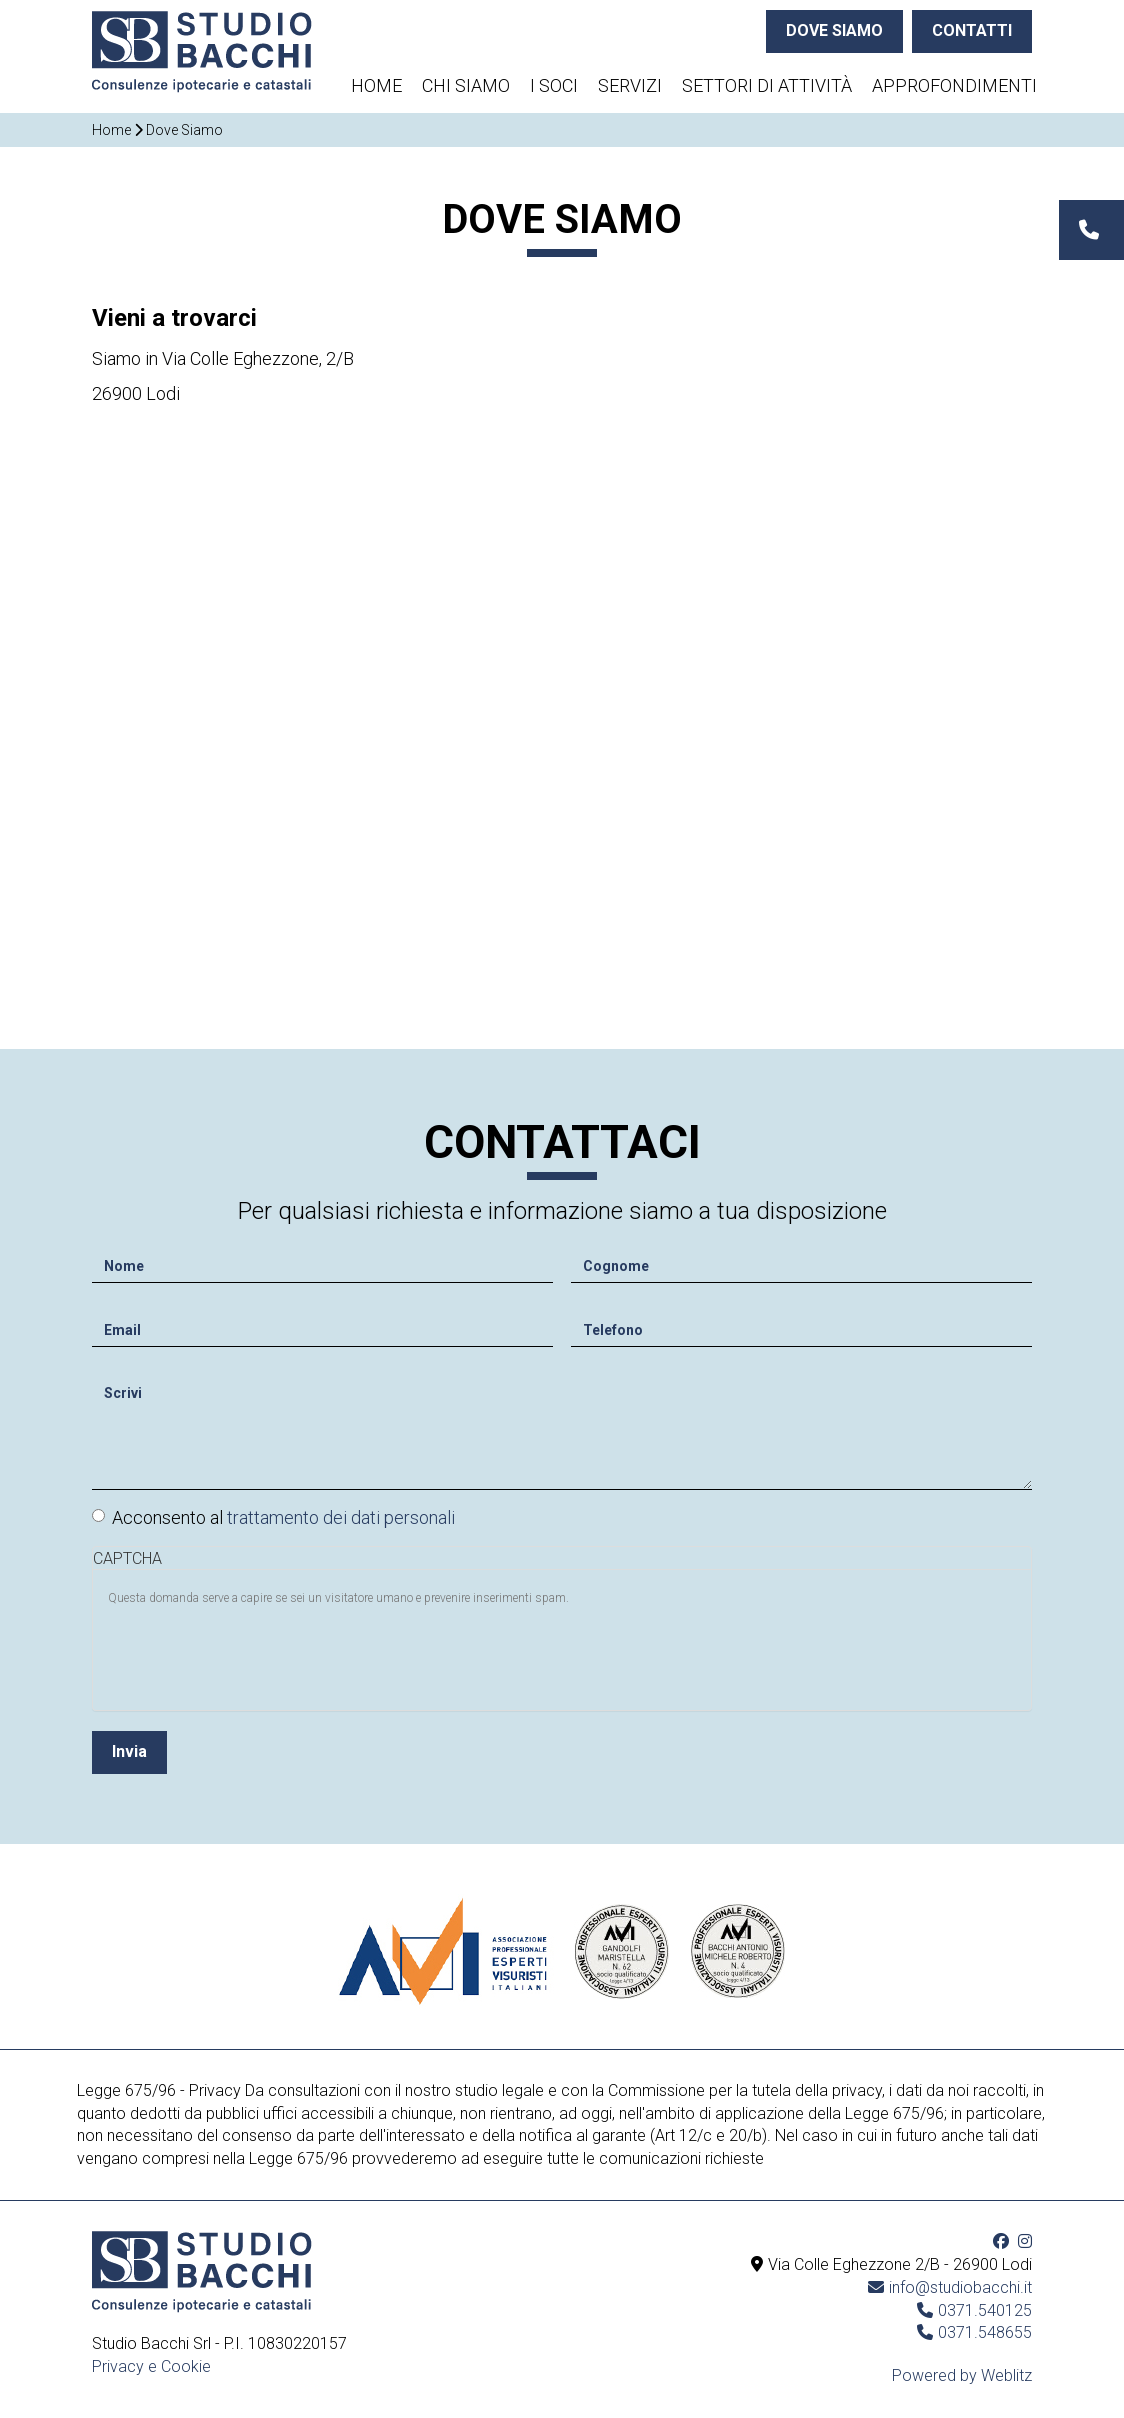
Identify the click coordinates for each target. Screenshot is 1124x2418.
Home (376, 85)
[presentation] (260, 1650)
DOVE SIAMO (834, 30)
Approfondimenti (954, 85)
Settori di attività (767, 85)
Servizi (630, 85)
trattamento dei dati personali (341, 1511)
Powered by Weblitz (962, 2375)
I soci (554, 85)
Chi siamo (466, 85)
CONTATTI (972, 30)
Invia (129, 1745)
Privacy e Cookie (151, 2366)
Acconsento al (273, 1511)
